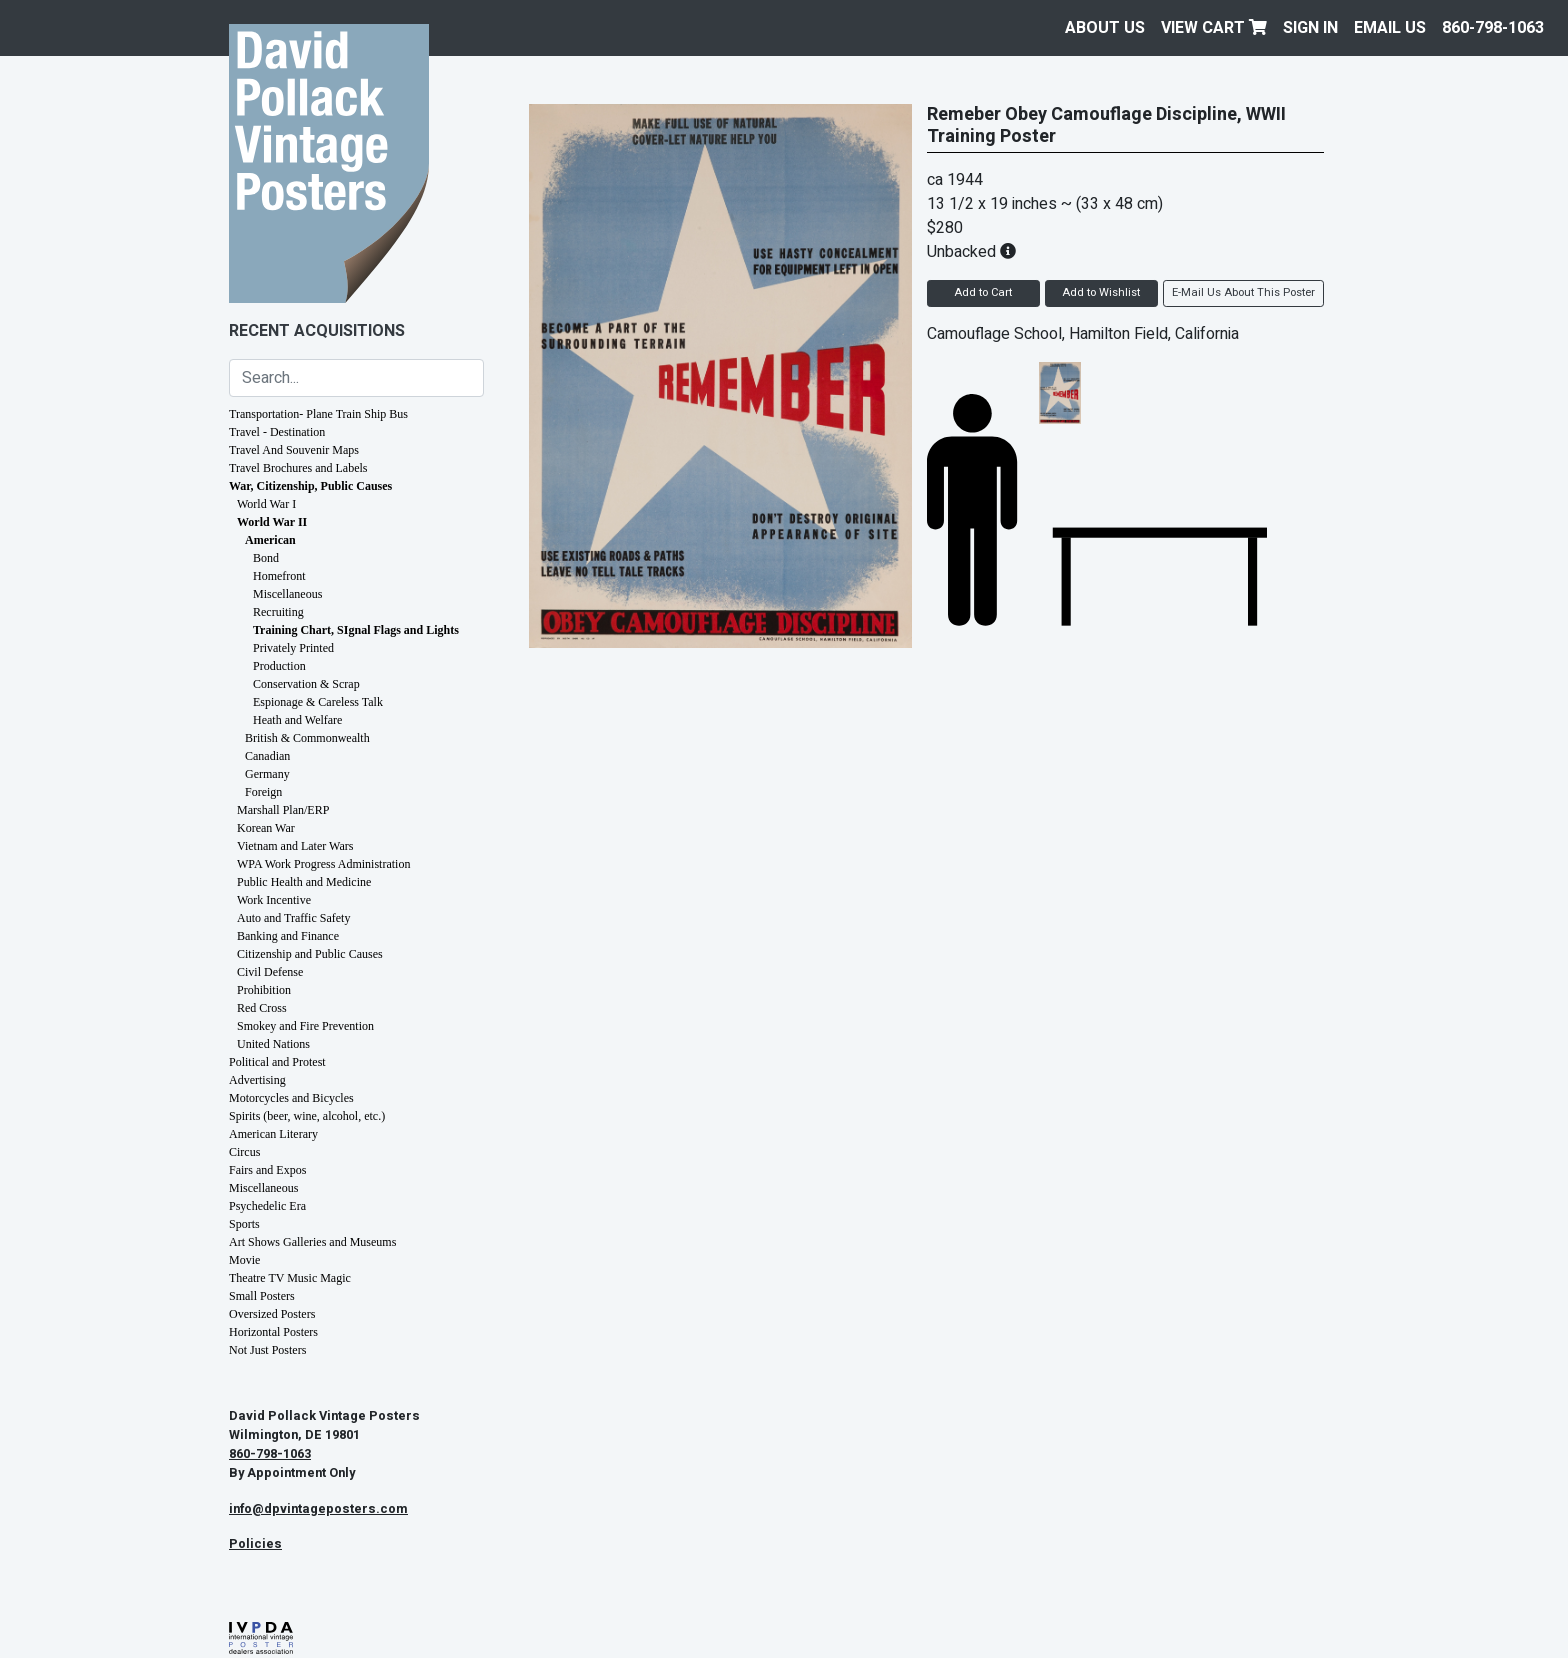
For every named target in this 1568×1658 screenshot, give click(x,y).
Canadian (267, 756)
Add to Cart (983, 292)
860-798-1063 (1493, 28)
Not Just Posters (267, 1350)
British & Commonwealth (307, 738)
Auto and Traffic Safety (293, 918)
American (270, 540)
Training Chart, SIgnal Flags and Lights (356, 630)
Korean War (266, 828)
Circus (244, 1152)
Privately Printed (293, 648)
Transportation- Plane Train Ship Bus (318, 414)
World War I (266, 504)
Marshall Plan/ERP (283, 810)
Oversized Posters (272, 1314)
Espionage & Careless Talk (318, 702)
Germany (267, 774)
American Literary (273, 1134)
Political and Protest (277, 1062)
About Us (1105, 28)
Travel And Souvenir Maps (294, 450)
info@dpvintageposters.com (318, 1509)
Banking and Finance (288, 936)
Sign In (1310, 28)
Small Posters (262, 1296)
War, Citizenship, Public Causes (310, 486)
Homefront (279, 576)
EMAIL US (1390, 28)
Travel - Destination (277, 432)
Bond (266, 558)
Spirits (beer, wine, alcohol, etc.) (307, 1116)
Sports (244, 1224)
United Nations (273, 1044)
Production (279, 666)
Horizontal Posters (273, 1332)
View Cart (1214, 28)
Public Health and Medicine (304, 882)
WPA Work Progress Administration (323, 864)
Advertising (257, 1080)
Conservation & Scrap (306, 684)
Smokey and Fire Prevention (305, 1026)
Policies (255, 1544)
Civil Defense (270, 972)
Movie (244, 1260)
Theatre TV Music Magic (290, 1278)
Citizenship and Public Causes (310, 954)
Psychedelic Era (267, 1206)
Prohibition (264, 990)
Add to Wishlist (1101, 292)
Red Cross (262, 1008)
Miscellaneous (287, 594)
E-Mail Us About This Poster (1243, 292)
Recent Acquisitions (317, 331)
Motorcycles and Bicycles (291, 1098)
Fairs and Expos (267, 1170)
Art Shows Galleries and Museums (312, 1242)
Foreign (263, 792)
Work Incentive (274, 900)
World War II (272, 522)
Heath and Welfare (297, 720)
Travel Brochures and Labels (298, 468)
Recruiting (278, 612)
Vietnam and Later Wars (295, 846)
